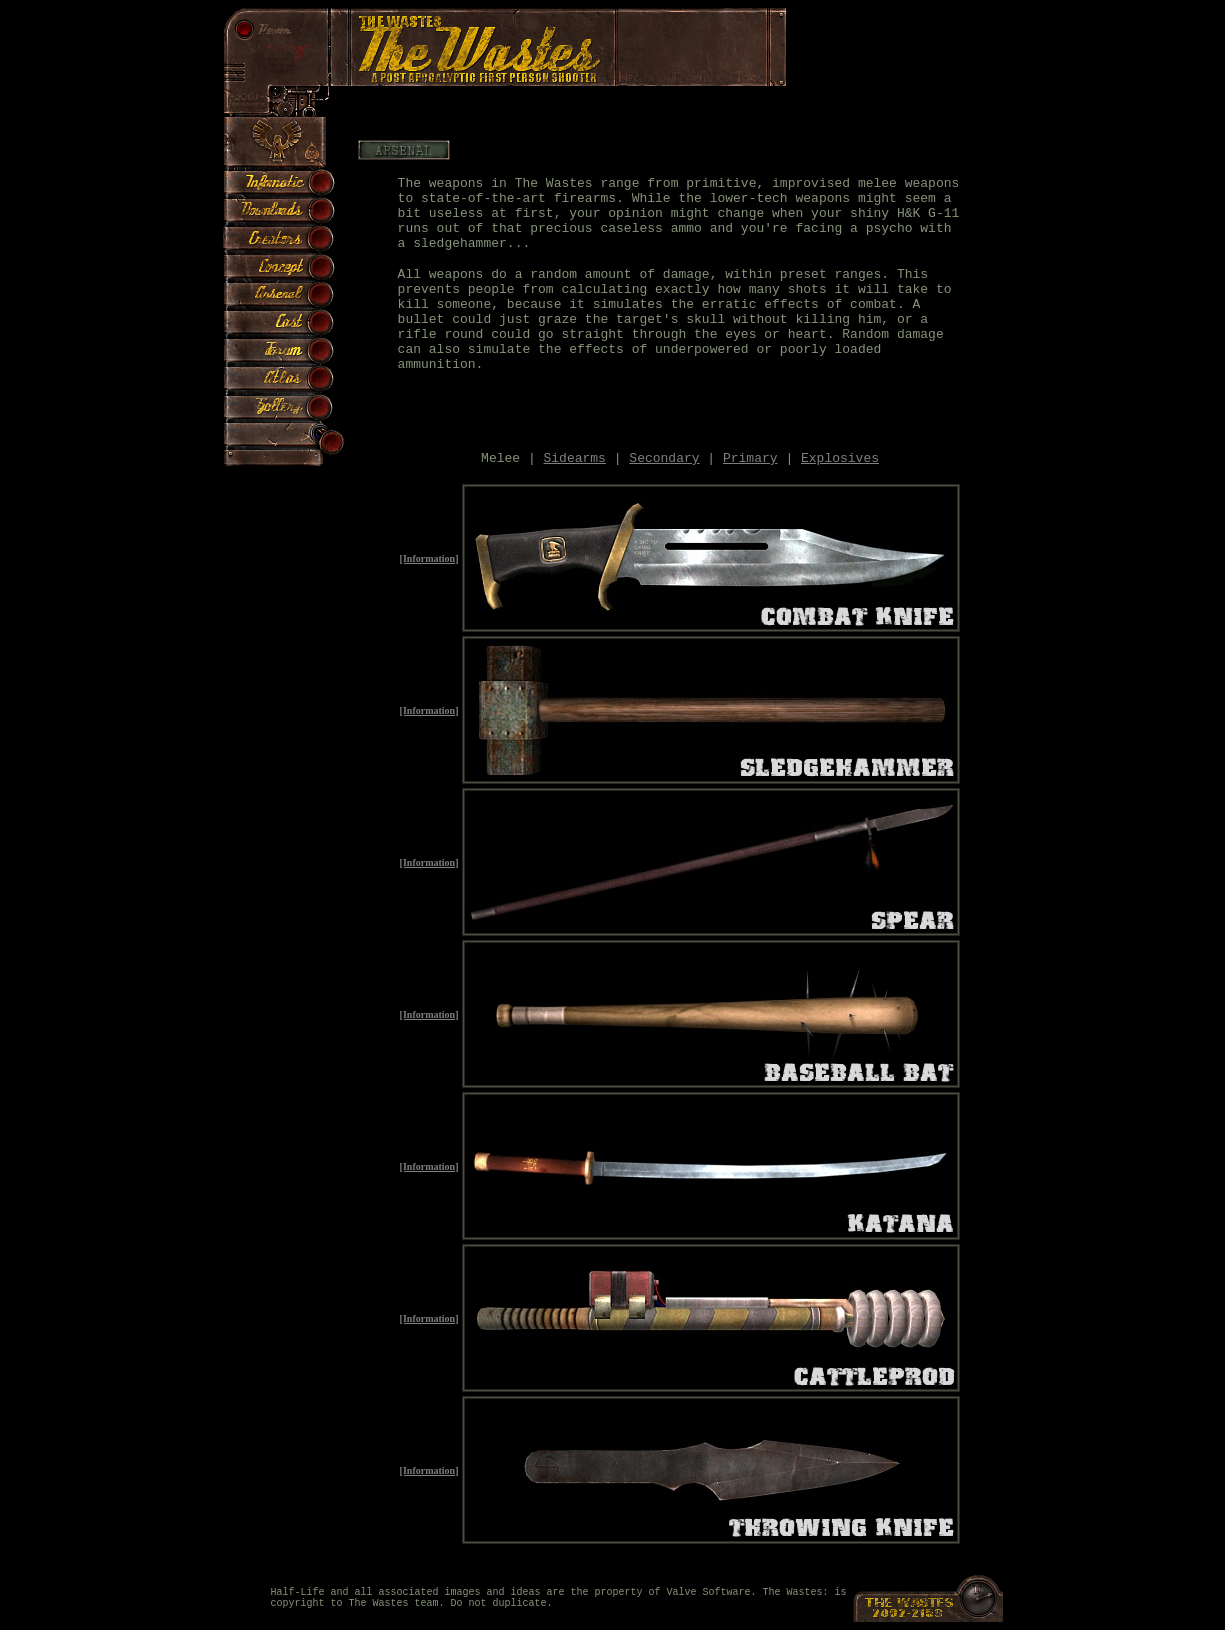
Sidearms (575, 458)
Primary (750, 458)
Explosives (840, 458)
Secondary (664, 458)
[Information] (429, 558)
